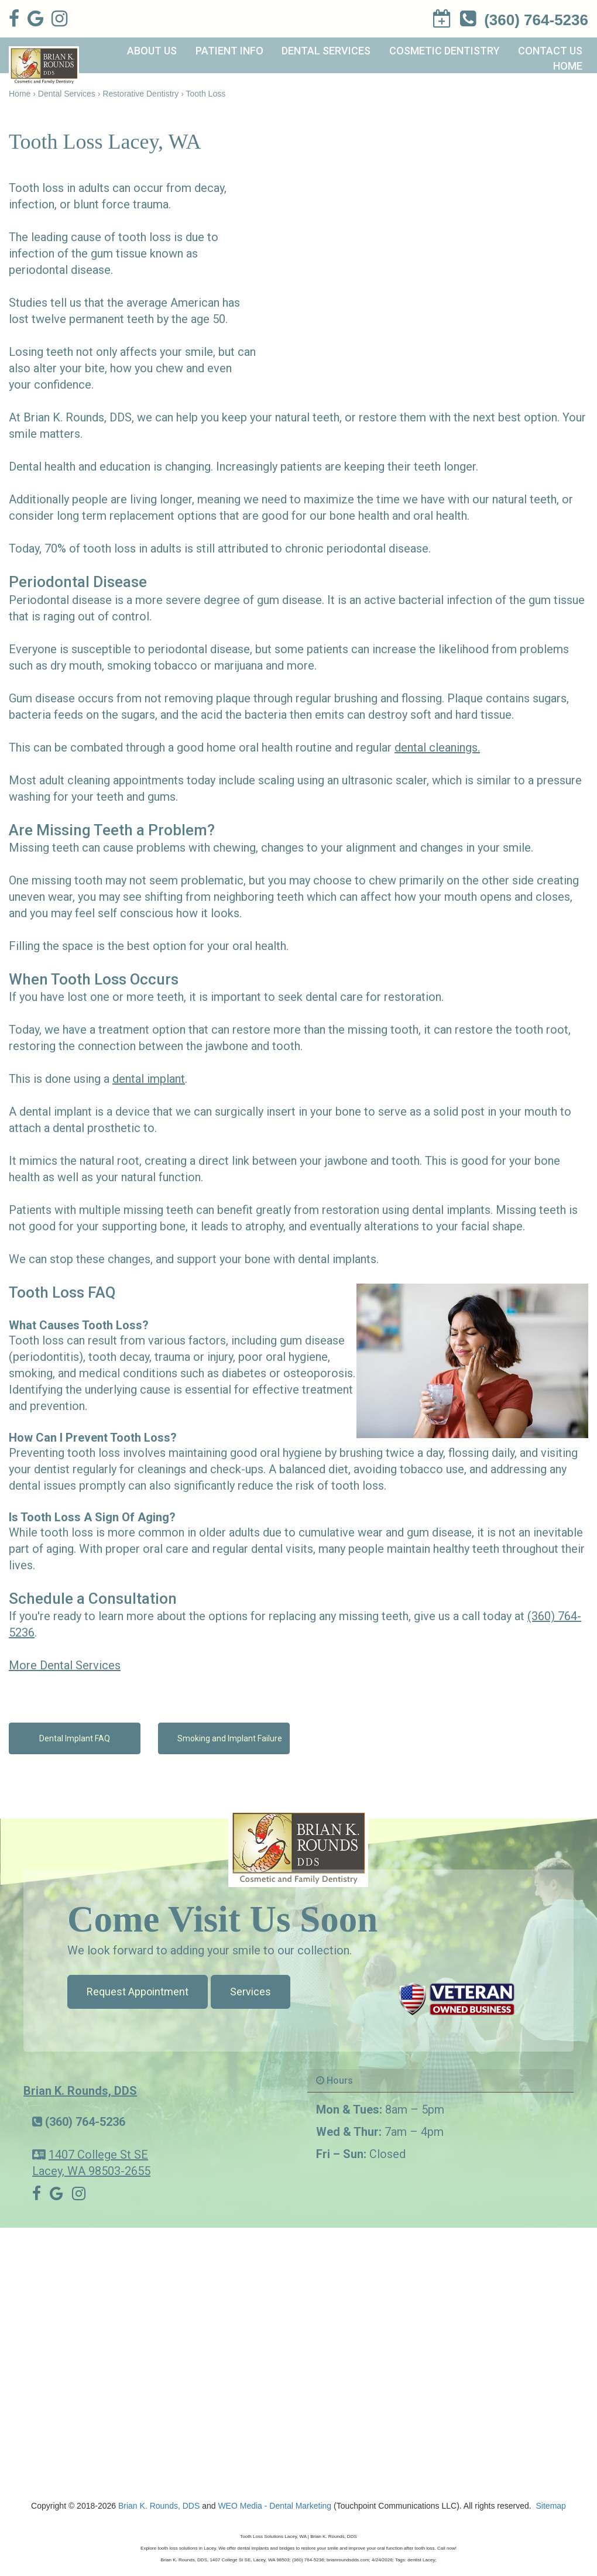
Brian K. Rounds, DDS (80, 2091)
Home (567, 66)
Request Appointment (137, 1991)
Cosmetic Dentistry (444, 50)
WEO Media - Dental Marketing (274, 2505)
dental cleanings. (437, 747)
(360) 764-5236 (85, 2122)
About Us (152, 50)
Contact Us (550, 50)
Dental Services (326, 50)
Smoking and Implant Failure (229, 1738)
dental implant (148, 1079)
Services (250, 1991)
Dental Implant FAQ (74, 1738)
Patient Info (229, 50)
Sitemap (551, 2505)
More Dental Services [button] (65, 1665)
